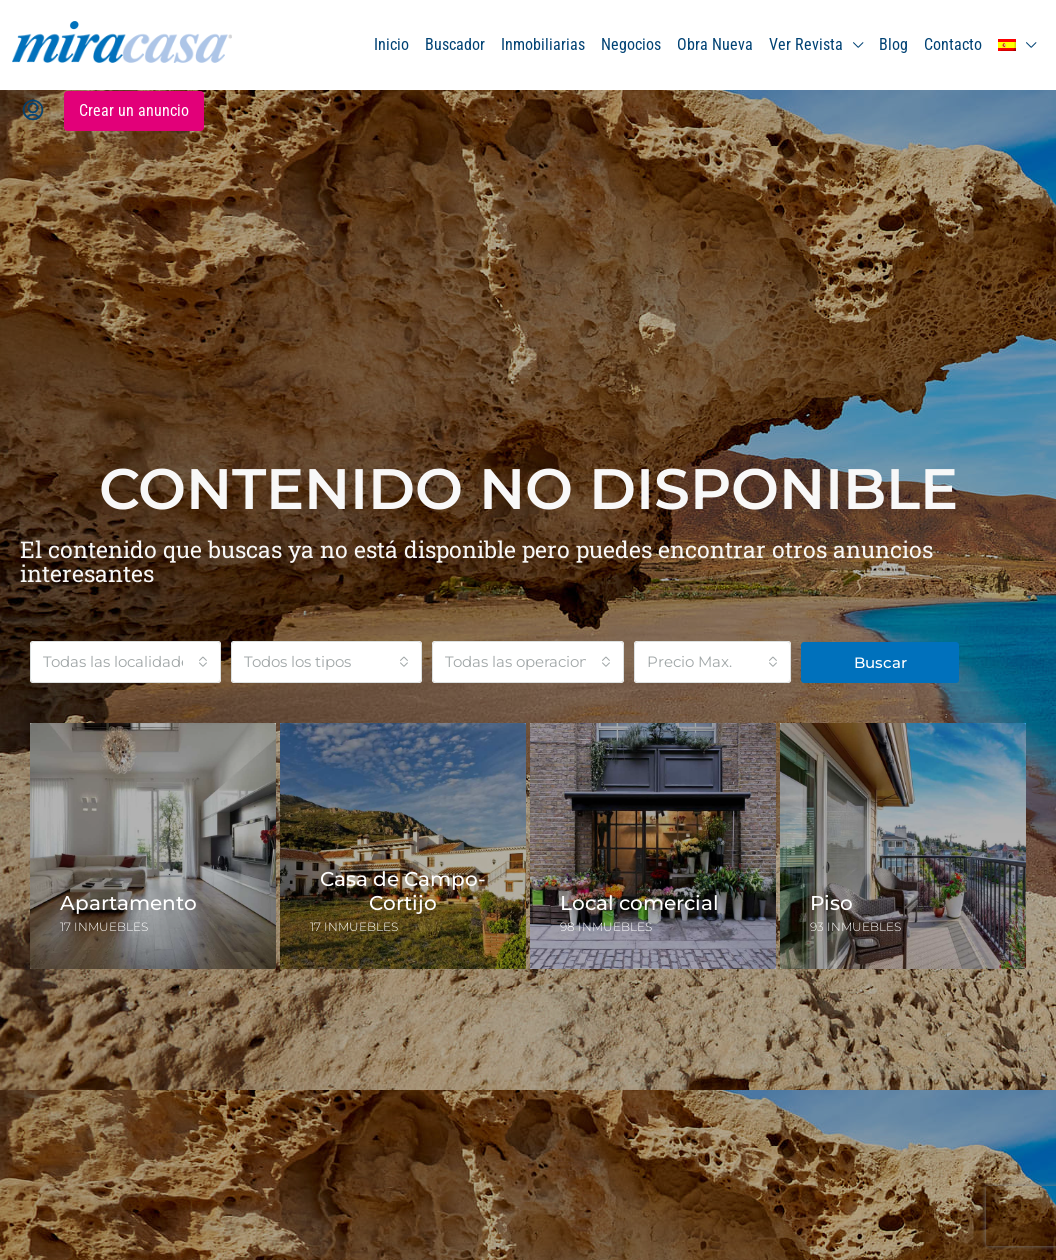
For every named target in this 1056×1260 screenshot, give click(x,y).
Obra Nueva (715, 44)
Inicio (391, 44)
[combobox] (125, 662)
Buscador (455, 44)
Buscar (880, 662)
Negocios (631, 44)
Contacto (953, 44)
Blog (893, 44)
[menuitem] (33, 111)
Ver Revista (806, 44)
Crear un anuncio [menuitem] (134, 110)
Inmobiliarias (543, 44)
